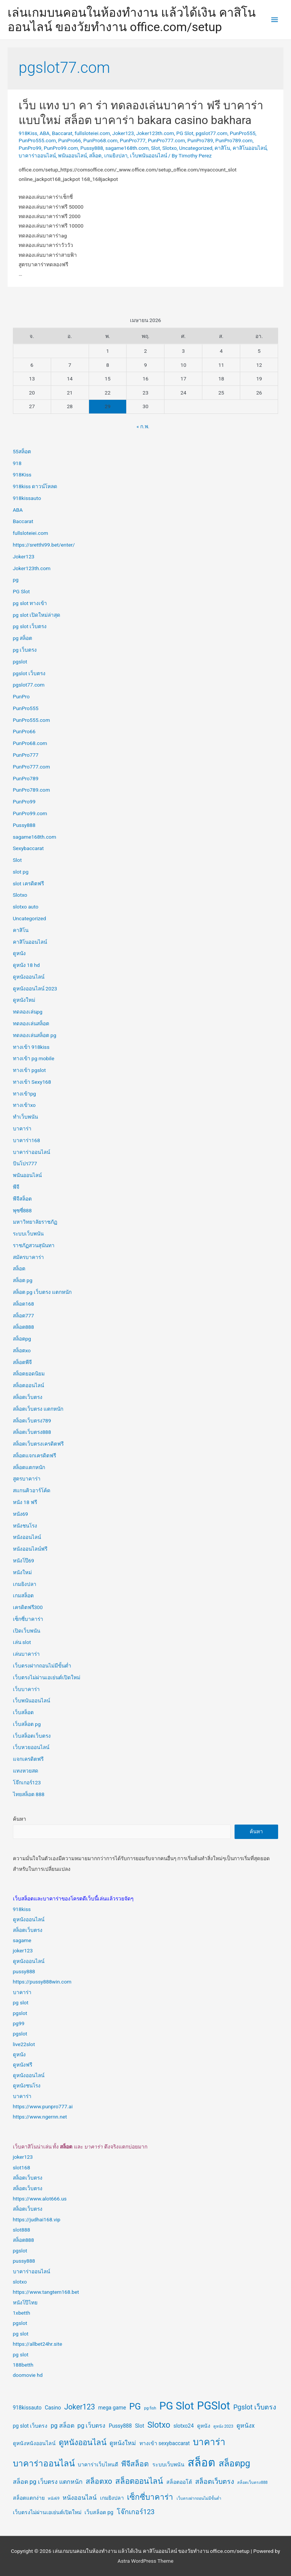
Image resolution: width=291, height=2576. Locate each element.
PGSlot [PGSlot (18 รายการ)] (213, 2405)
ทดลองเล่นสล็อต (31, 1023)
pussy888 (24, 1971)
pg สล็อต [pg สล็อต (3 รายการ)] (62, 2425)
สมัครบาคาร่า (28, 1257)
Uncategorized (196, 148)
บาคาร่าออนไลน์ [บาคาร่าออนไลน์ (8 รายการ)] (44, 2463)
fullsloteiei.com (92, 133)
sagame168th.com (127, 148)
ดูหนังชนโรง (27, 2085)
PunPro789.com (233, 140)
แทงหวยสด (25, 1771)
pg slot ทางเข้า (30, 603)
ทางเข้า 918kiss (31, 1047)
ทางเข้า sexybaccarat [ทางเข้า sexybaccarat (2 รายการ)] (164, 2443)
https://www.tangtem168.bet (46, 2292)
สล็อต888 (23, 1327)
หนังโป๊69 (23, 1561)
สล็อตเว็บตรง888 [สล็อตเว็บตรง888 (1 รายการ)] (252, 2482)
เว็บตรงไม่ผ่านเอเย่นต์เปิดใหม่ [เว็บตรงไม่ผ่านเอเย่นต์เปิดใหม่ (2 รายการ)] (47, 2512)
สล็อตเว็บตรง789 (32, 1421)
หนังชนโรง (25, 1526)
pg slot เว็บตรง (30, 626)
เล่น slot (22, 1642)
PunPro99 (30, 148)
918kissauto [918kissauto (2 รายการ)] (27, 2408)
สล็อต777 (23, 1315)
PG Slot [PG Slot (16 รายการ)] (177, 2406)
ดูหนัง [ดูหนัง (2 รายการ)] (203, 2426)
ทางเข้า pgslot (29, 1070)
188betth (23, 2365)
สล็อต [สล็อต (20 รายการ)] (201, 2462)
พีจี (16, 1187)
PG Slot (184, 133)
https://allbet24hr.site (37, 2344)
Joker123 (123, 133)
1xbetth (21, 2313)
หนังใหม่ (22, 1572)
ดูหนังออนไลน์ (28, 977)
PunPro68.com (100, 140)
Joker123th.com (155, 133)
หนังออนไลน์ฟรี (30, 1549)
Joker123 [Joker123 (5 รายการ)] (79, 2407)
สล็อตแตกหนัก (29, 1467)
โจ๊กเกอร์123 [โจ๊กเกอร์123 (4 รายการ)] (136, 2512)
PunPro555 (242, 133)
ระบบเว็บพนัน (28, 1234)
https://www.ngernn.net (40, 2117)
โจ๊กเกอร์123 (27, 1782)
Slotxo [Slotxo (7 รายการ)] (158, 2425)
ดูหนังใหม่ (24, 1000)
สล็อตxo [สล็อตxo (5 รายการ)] (99, 2481)
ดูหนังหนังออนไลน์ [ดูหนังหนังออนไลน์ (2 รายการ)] (34, 2443)
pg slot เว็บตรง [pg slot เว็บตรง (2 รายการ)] (30, 2426)
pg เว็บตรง (25, 650)
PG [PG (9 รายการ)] (135, 2406)
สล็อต (95, 155)
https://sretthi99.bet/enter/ (44, 545)
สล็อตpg (22, 1339)
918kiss (22, 1909)
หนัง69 (20, 1514)
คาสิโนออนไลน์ (250, 148)
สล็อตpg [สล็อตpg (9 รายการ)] (234, 2463)
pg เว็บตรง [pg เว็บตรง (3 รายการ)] (91, 2425)
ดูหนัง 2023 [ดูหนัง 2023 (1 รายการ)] (223, 2426)
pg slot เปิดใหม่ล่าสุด (37, 615)
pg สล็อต (23, 638)
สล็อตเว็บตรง (27, 1397)
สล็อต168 (23, 1304)
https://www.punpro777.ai (43, 2106)
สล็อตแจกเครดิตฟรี (34, 1455)
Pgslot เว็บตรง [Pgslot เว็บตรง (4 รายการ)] (255, 2407)
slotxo (20, 2282)
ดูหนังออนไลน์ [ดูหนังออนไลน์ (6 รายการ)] (82, 2442)
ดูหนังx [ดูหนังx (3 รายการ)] (245, 2425)
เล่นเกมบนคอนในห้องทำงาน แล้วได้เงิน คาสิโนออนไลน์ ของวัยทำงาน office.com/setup (132, 19)
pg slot (20, 2002)
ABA (44, 133)
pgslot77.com (211, 133)
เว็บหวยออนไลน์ (31, 1747)
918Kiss (28, 133)
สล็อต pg (23, 1280)
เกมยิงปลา (116, 155)
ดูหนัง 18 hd (26, 965)
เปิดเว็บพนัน (26, 1631)
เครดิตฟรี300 (28, 1607)
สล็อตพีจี (22, 1362)
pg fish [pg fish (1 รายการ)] (150, 2408)
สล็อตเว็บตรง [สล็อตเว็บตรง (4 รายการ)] (214, 2481)
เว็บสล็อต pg (27, 1724)
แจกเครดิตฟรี (28, 1759)
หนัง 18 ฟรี (25, 1502)
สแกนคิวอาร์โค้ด (31, 1490)
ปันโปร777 (25, 1163)
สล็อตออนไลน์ (28, 1385)
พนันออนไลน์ (72, 155)
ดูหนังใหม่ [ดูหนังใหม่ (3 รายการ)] (123, 2443)
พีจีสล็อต (22, 1199)
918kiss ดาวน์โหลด (35, 486)
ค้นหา (19, 1819)
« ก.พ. (142, 426)
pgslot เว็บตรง (29, 673)
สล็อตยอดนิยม (29, 1374)
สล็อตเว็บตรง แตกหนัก (38, 1409)
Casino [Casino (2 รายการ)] (53, 2408)
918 (17, 463)
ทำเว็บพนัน (25, 1117)
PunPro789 (200, 140)
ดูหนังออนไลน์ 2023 (35, 988)
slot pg (20, 872)
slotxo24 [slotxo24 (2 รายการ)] (184, 2426)
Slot (155, 148)
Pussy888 (91, 148)
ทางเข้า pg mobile (34, 1058)
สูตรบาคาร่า (27, 1479)
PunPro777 (133, 140)
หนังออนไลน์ (27, 1537)
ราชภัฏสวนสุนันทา (34, 1245)
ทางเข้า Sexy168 (32, 1082)
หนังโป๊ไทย (25, 2302)
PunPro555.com (37, 140)
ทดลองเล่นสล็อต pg (34, 1035)
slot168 (21, 2167)
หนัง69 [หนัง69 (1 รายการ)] (53, 2498)
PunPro (21, 696)
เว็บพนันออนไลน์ (148, 155)
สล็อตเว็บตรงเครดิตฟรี (38, 1444)
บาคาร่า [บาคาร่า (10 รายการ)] (209, 2442)
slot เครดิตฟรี (28, 883)
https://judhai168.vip (36, 2219)
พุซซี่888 (22, 1210)
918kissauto (27, 498)
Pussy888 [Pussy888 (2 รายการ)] (120, 2426)
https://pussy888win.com (42, 1982)
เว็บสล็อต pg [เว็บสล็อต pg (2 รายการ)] (98, 2512)
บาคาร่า (22, 1128)
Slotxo (169, 148)
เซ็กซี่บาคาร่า (28, 1619)
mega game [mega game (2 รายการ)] (112, 2408)
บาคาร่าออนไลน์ (37, 155)
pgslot (20, 662)
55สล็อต (22, 451)
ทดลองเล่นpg (27, 1012)
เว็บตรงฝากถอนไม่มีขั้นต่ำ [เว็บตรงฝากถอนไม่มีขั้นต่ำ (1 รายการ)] (199, 2498)
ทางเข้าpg (24, 1094)
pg (16, 580)
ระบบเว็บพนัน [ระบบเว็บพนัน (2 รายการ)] (168, 2464)
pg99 (19, 2023)
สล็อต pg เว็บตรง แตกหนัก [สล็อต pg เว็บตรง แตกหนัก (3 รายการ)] (48, 2481)
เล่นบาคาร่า (26, 1654)
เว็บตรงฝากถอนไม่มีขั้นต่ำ (42, 1666)
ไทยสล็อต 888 (28, 1794)
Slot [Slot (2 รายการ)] (139, 2426)
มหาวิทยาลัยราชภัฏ (35, 1222)
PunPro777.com (166, 140)
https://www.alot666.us (40, 2199)
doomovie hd (28, 2375)
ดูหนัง (19, 953)
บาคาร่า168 (26, 1140)
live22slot (24, 2044)
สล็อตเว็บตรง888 (32, 1432)
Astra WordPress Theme (145, 2561)
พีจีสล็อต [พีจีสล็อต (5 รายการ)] (135, 2464)
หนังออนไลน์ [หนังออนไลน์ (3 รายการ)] (80, 2497)
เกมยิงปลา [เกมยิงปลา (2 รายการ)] (112, 2498)
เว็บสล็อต (23, 1712)
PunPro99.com (61, 148)
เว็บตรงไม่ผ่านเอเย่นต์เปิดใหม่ (46, 1677)
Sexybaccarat (28, 848)
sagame (22, 1940)
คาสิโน (222, 148)
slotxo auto (26, 907)
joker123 (23, 1950)
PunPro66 (69, 140)
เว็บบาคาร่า (26, 1689)
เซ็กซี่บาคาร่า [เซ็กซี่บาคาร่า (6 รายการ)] (150, 2497)
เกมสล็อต (23, 1595)
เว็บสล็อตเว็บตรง (32, 1736)
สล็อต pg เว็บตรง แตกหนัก (42, 1292)
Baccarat (62, 133)
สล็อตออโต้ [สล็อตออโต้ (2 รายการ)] (179, 2482)
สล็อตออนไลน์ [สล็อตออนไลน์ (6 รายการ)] (139, 2481)
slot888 (21, 2230)
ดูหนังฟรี (22, 2065)
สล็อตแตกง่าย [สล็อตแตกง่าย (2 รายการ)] (29, 2498)
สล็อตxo (22, 1350)
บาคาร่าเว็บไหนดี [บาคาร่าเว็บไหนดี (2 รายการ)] (98, 2464)
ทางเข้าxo (24, 1105)
